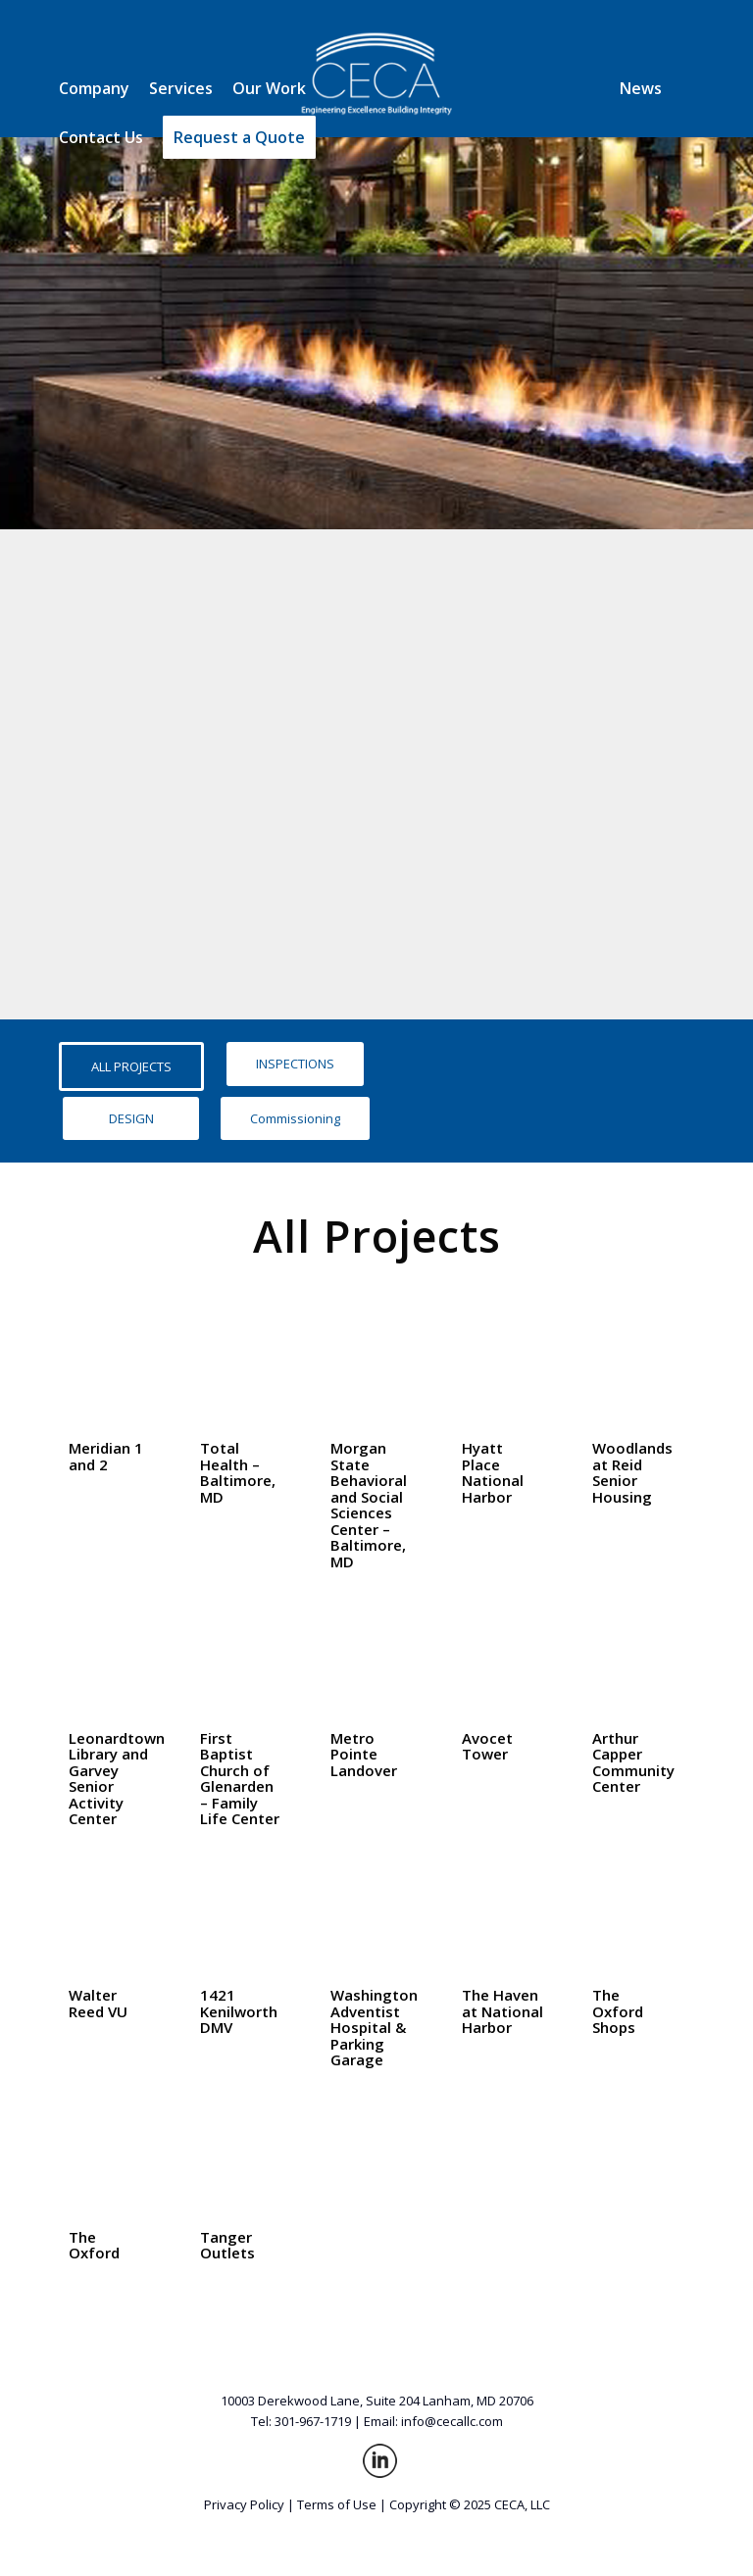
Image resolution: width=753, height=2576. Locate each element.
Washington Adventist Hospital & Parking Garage (374, 2027)
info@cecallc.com (452, 2421)
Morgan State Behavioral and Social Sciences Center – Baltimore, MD (368, 1504)
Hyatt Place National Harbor (493, 1472)
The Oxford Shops (617, 2011)
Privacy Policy (244, 2504)
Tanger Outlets (227, 2245)
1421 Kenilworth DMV (238, 2011)
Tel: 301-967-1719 (301, 2421)
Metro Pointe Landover (363, 1754)
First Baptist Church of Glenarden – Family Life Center (239, 1778)
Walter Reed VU (98, 2003)
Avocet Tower (487, 1746)
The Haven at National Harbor (502, 2011)
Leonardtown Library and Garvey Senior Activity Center (117, 1778)
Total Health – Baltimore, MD (238, 1472)
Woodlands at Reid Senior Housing (632, 1472)
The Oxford (94, 2245)
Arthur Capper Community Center (633, 1762)
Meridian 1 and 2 (106, 1456)
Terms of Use (336, 2504)
